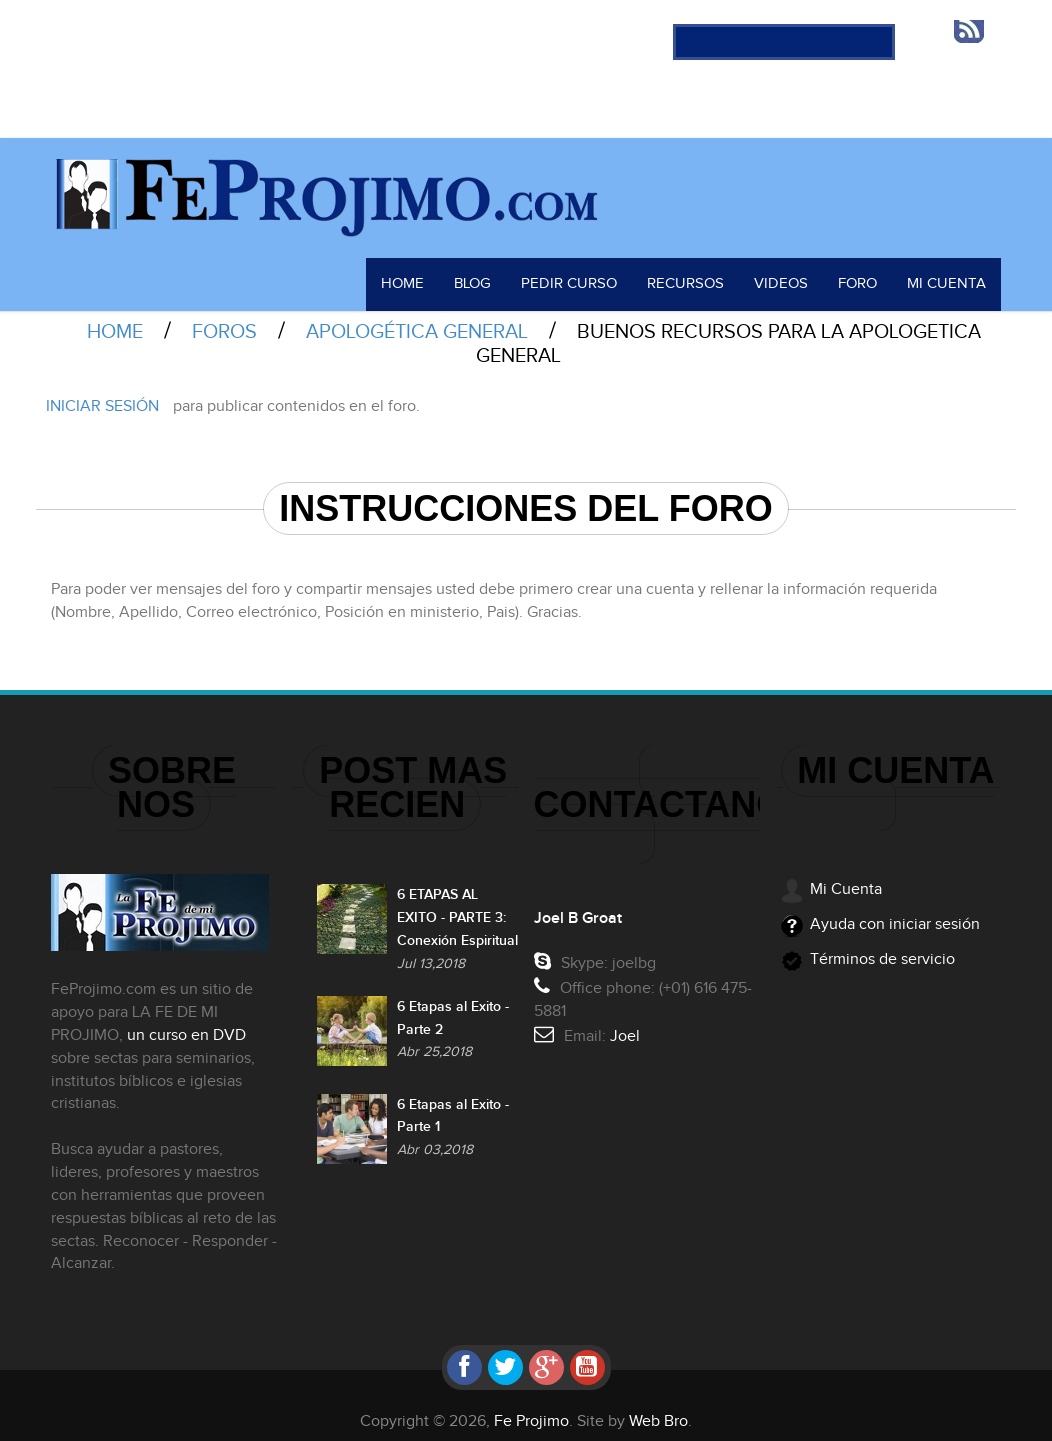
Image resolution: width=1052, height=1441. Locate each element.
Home (429, 271)
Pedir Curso (590, 271)
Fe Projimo (531, 1408)
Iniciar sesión (102, 393)
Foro (865, 271)
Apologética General (417, 319)
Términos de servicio (882, 946)
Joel (633, 1023)
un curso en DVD (178, 1022)
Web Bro (658, 1408)
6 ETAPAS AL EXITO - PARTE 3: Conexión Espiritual (457, 913)
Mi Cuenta (950, 271)
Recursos (701, 271)
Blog (497, 271)
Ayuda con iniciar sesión (895, 911)
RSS (976, 30)
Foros (224, 319)
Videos (791, 271)
